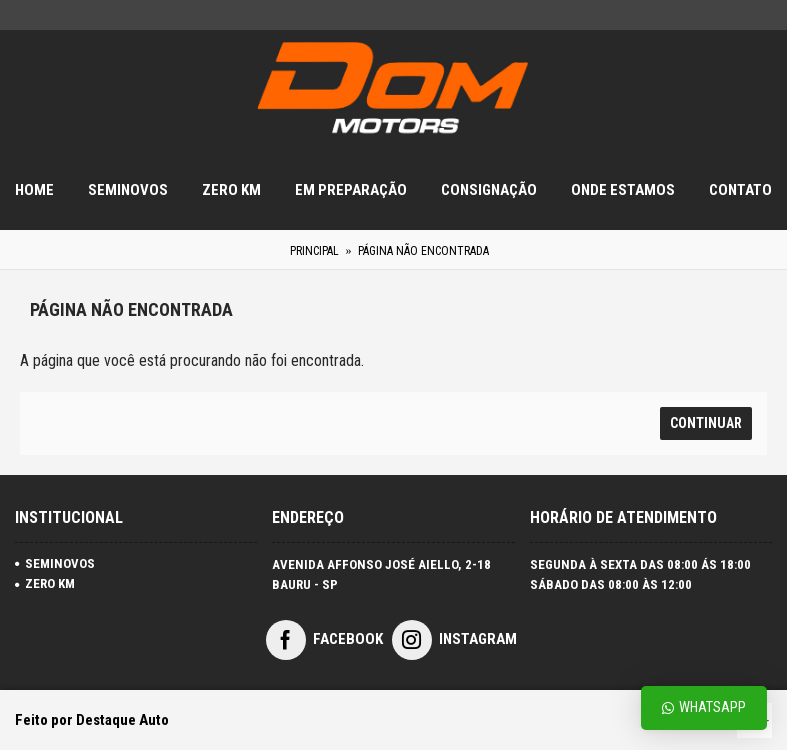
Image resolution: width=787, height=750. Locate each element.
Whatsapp (704, 707)
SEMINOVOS (55, 563)
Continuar (706, 423)
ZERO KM (45, 583)
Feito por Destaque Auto (92, 720)
